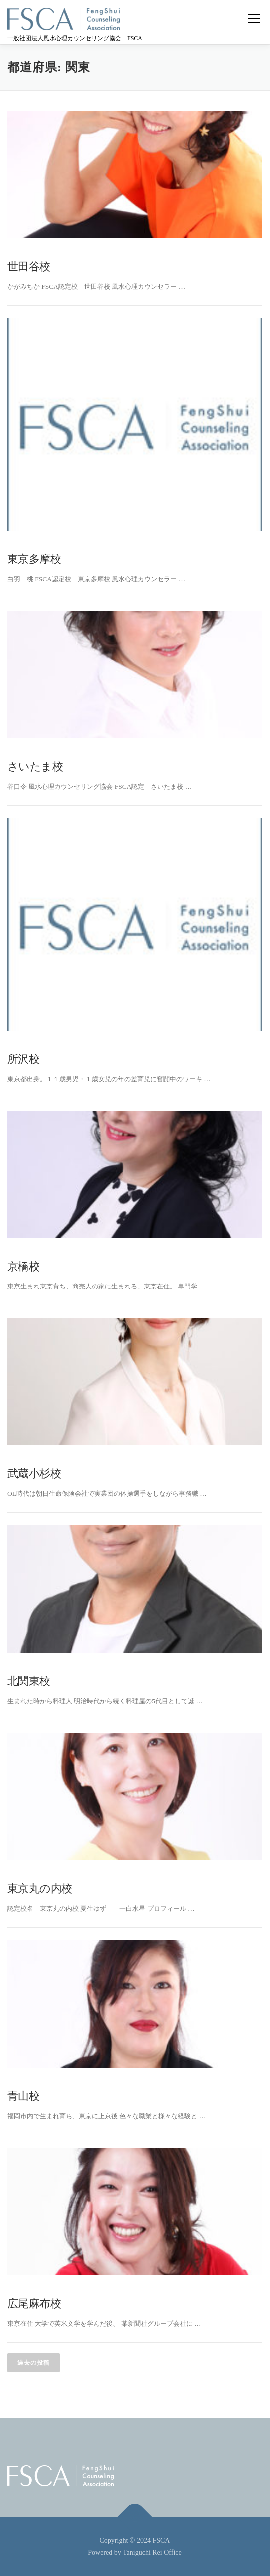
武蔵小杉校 (34, 1473)
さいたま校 (35, 766)
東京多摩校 (34, 559)
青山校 (24, 2096)
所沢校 (24, 1059)
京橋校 (24, 1266)
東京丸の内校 (40, 1888)
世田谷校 (29, 266)
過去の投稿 (34, 2362)
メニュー (253, 18)
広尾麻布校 (34, 2303)
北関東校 (29, 1681)
